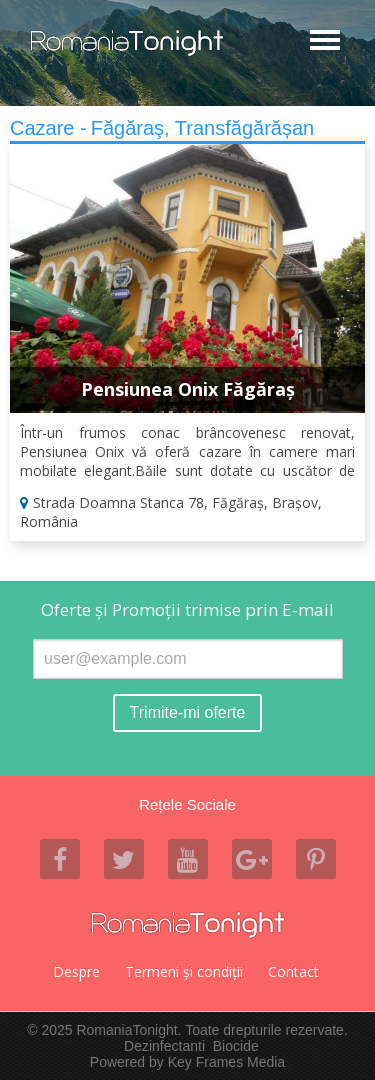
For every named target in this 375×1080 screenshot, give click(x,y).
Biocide (236, 1046)
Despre (76, 971)
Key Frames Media (226, 1062)
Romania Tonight (188, 925)
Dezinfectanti (164, 1046)
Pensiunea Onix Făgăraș (188, 389)
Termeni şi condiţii (184, 971)
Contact (293, 971)
